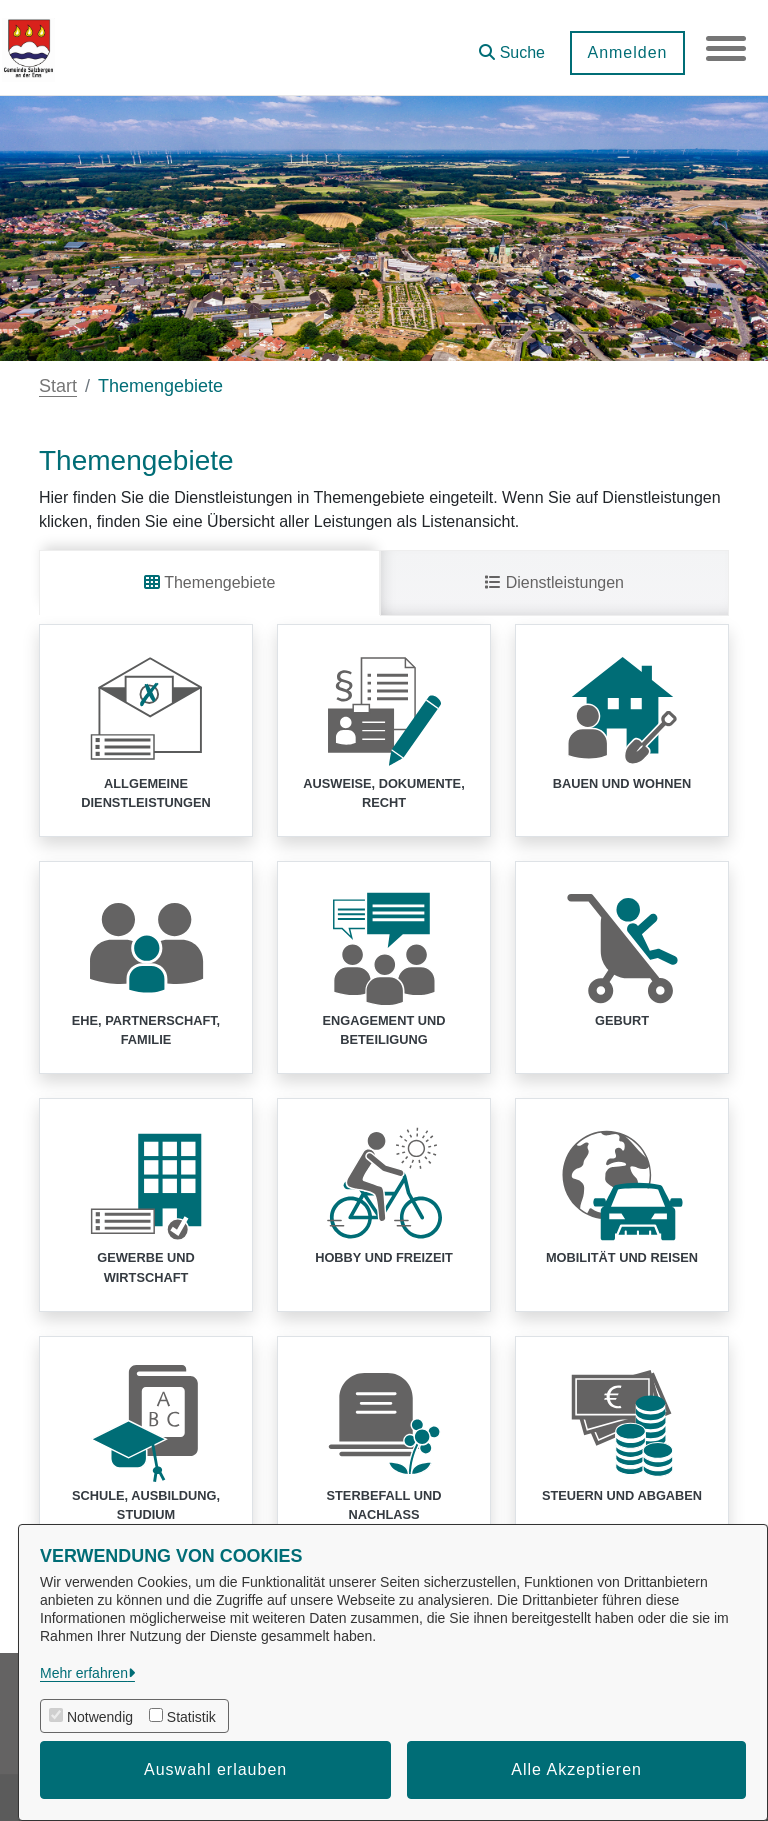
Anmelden (627, 52)
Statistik (191, 1717)
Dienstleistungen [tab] (554, 582)
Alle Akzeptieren (576, 1769)
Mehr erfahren (84, 1673)
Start (58, 386)
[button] (512, 45)
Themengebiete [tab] (209, 582)
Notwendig (100, 1717)
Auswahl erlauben (215, 1769)
